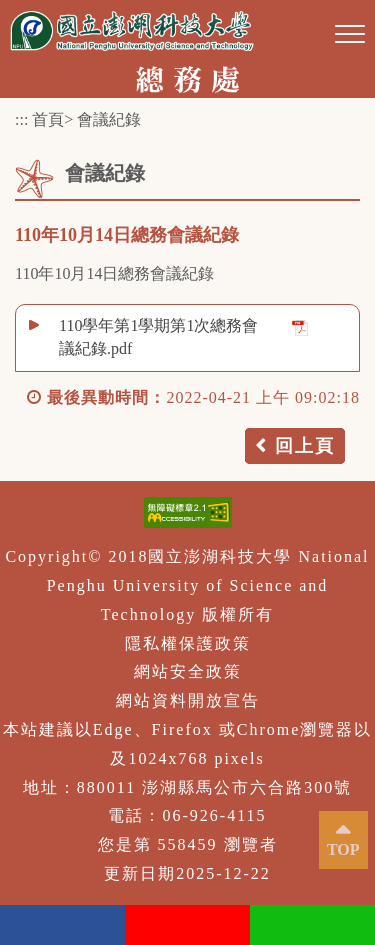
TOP (343, 849)
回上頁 (305, 446)
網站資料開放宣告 (188, 700)
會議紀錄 (109, 119)
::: (21, 119)
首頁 (48, 119)
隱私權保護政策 (188, 643)
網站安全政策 (188, 671)
